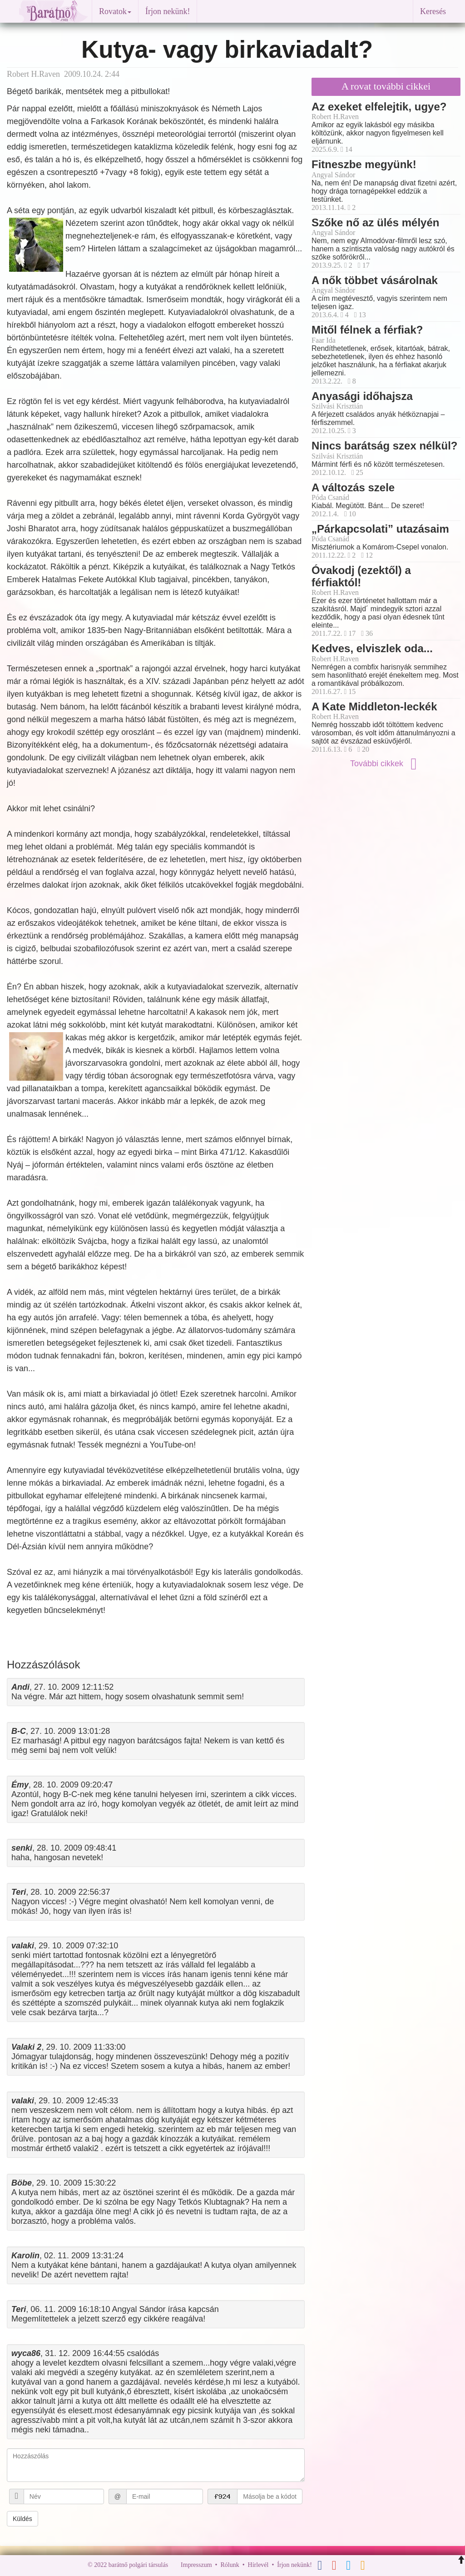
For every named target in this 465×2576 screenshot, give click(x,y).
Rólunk (229, 2564)
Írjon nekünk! (167, 11)
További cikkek (386, 763)
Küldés (22, 2518)
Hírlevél (258, 2564)
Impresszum (196, 2564)
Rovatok (115, 11)
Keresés (433, 11)
